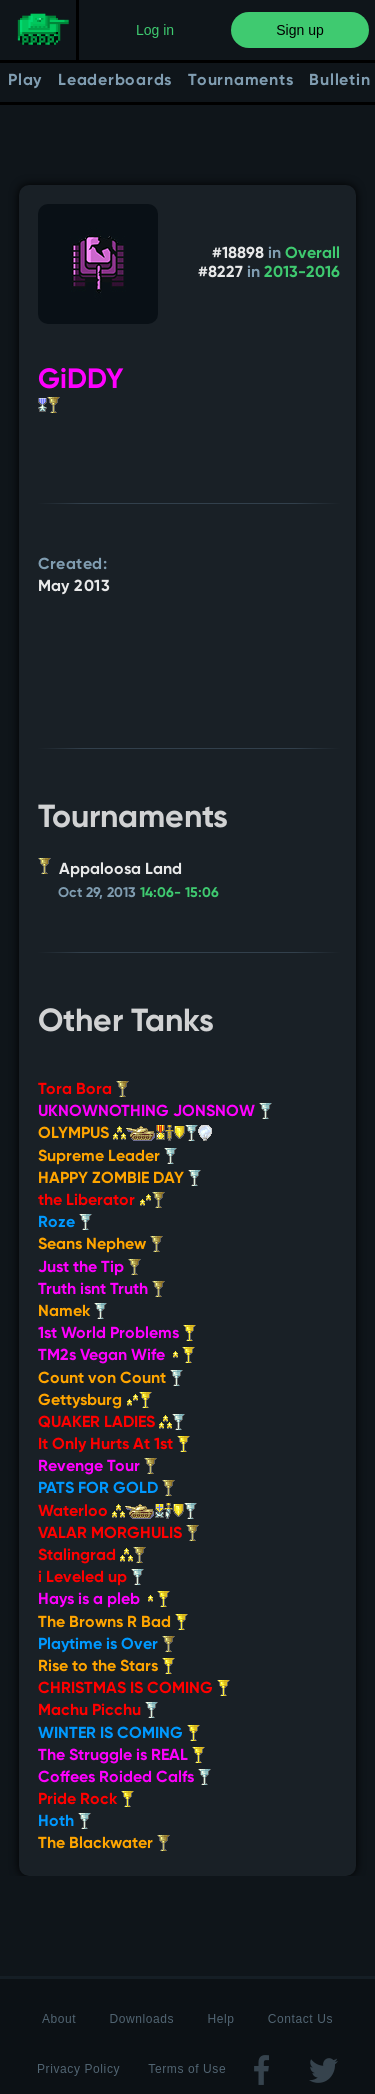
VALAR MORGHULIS (118, 1534)
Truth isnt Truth (101, 1290)
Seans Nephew (100, 1245)
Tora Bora (83, 1090)
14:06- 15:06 (179, 893)
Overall (312, 254)
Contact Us (300, 2019)
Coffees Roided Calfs (124, 1778)
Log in (155, 30)
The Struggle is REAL (121, 1756)
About (59, 2019)
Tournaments (240, 81)
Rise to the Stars (106, 1667)
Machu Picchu (98, 1711)
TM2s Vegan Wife (116, 1356)
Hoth (64, 1822)
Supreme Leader (107, 1157)
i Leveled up (91, 1578)
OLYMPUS (125, 1134)
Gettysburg (95, 1401)
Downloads (141, 2019)
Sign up (299, 30)
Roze (65, 1223)
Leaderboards (115, 81)
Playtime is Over (106, 1645)
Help (220, 2019)
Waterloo (117, 1512)
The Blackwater (104, 1844)
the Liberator (101, 1201)
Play (25, 81)
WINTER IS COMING (119, 1734)
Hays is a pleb (104, 1600)
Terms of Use (187, 2069)
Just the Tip (89, 1268)
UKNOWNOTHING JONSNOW (155, 1112)
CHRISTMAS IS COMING (134, 1689)
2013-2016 (302, 273)
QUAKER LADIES (111, 1423)
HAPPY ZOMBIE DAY (119, 1179)
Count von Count (110, 1379)
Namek (72, 1312)
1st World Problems (117, 1334)
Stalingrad (92, 1556)
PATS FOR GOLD (106, 1489)
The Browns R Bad (113, 1623)
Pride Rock (86, 1800)
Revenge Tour (97, 1467)
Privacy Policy (78, 2069)
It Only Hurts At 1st (114, 1445)
